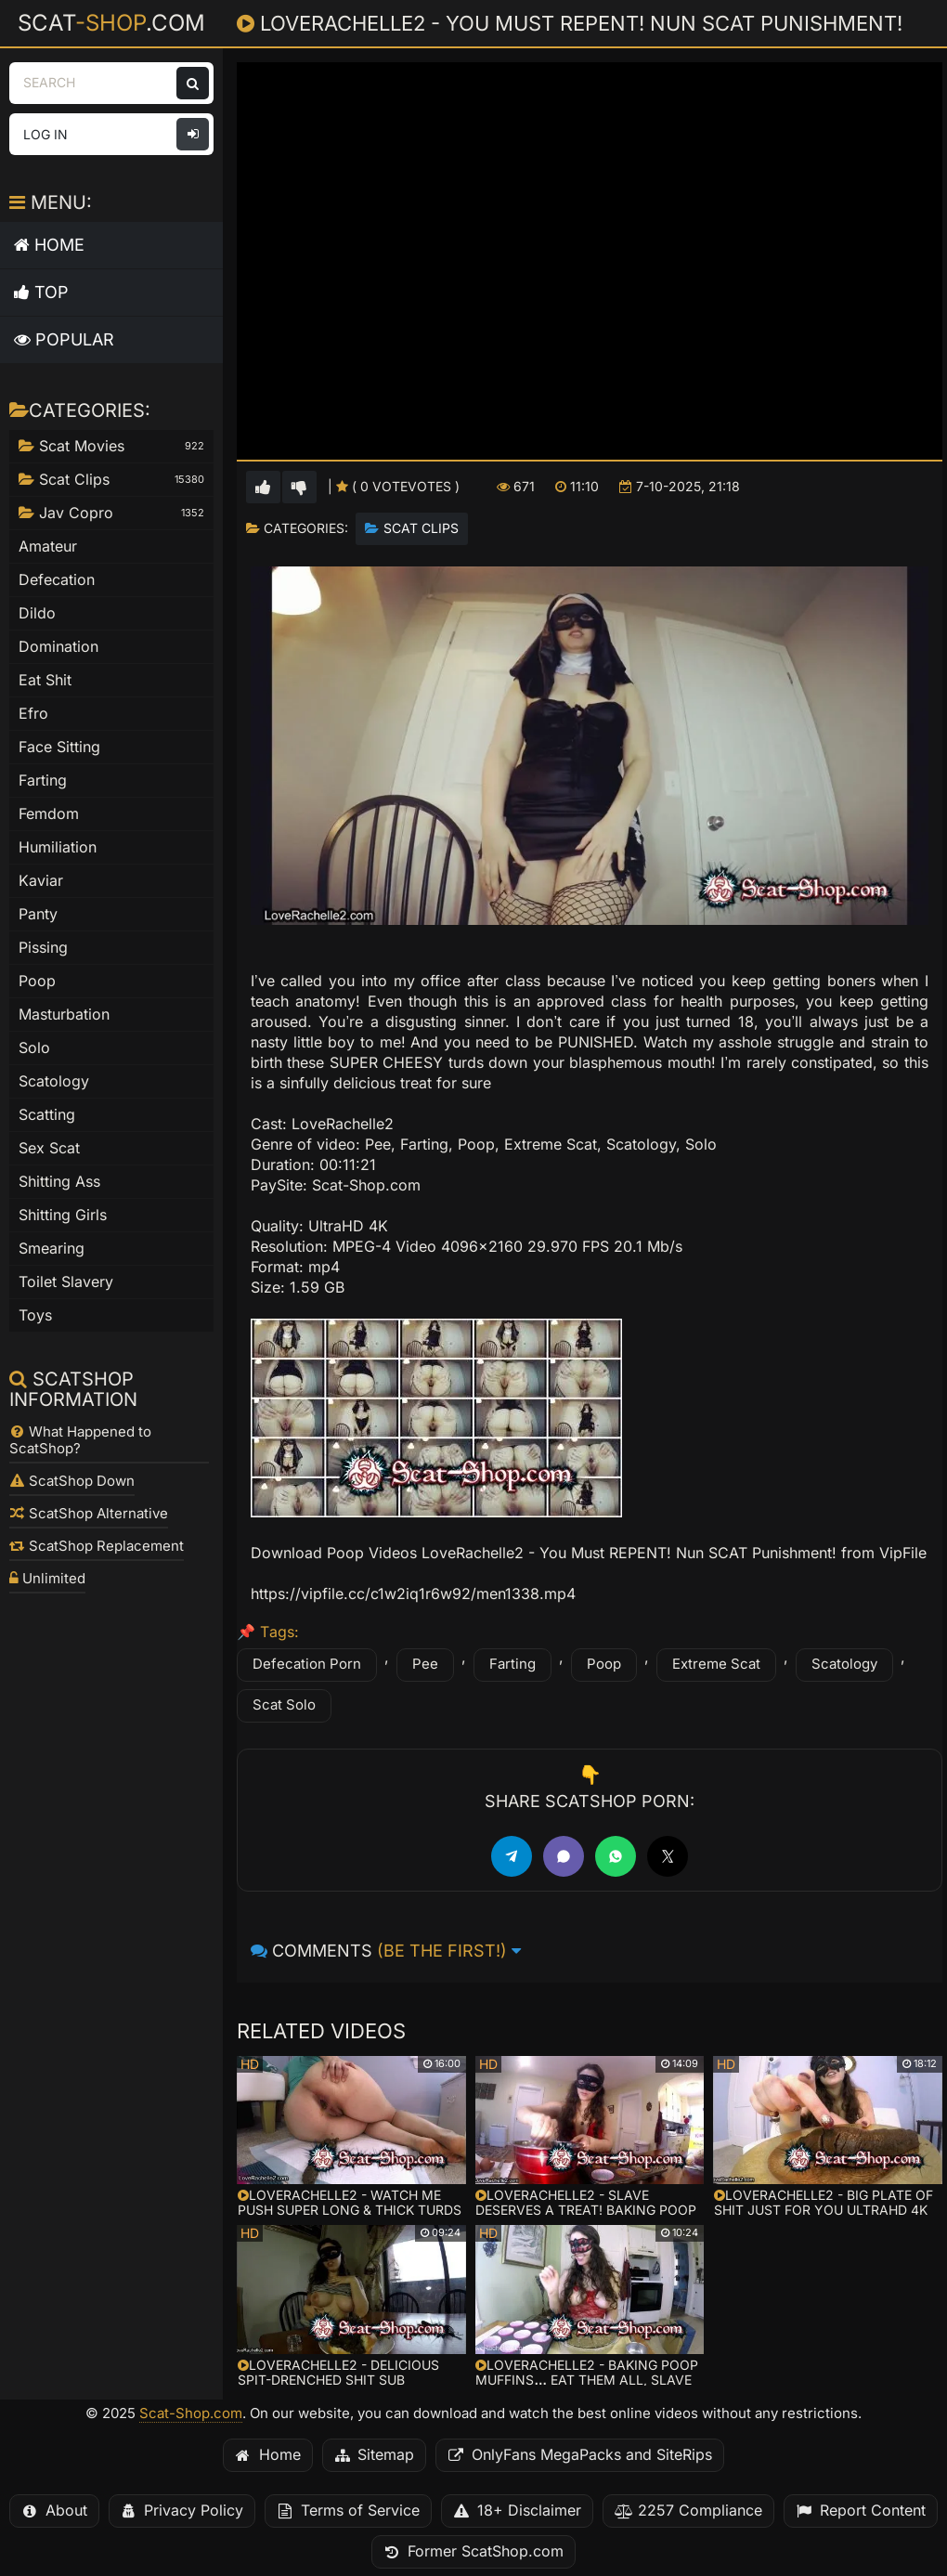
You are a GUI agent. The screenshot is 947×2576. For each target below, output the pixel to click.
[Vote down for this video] (299, 487)
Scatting (47, 1115)
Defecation (57, 580)
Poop (604, 1664)
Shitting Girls (63, 1215)
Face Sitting (59, 747)
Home (49, 244)
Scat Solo (284, 1705)
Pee (425, 1664)
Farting (512, 1664)
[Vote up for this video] (263, 487)
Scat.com (111, 22)
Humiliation (58, 847)
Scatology (844, 1664)
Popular (64, 339)
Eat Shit (45, 680)
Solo (34, 1048)
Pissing (43, 947)
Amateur (48, 546)
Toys (35, 1315)
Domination (58, 647)
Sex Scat (49, 1148)
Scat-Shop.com (190, 2413)
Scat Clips (421, 528)
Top (41, 292)
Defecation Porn (307, 1664)
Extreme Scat (716, 1664)
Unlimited (47, 1578)
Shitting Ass (59, 1181)
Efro (33, 713)
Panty (38, 914)
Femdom (49, 814)
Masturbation (64, 1014)
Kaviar (41, 881)
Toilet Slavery (66, 1282)
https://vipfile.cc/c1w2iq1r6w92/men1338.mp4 (413, 1594)
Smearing (51, 1248)
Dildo (37, 613)
